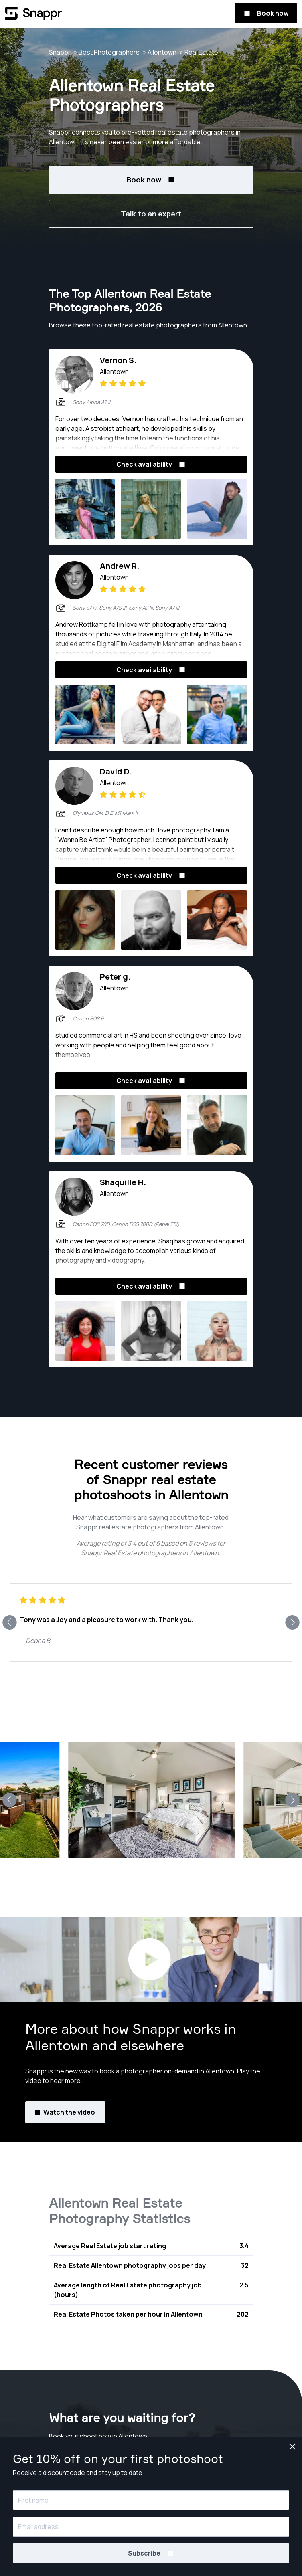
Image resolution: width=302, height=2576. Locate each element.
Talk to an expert (151, 213)
